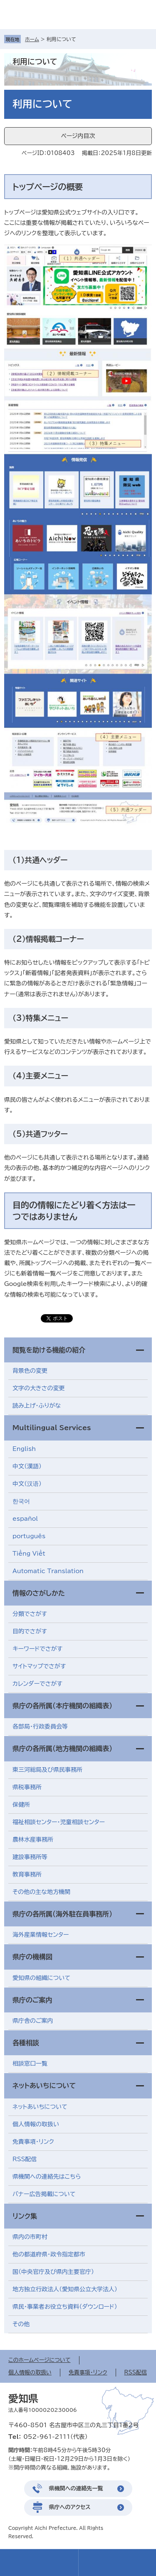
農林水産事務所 (32, 1839)
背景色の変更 (29, 1371)
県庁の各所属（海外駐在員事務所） (62, 1914)
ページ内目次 (78, 136)
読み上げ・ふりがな (36, 1406)
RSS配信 (24, 2159)
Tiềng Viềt (28, 1553)
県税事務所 (27, 1787)
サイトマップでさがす (39, 1666)
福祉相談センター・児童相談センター (58, 1822)
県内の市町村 (29, 2237)
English (24, 1449)
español (25, 1519)
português (28, 1536)
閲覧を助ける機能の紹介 (48, 1350)
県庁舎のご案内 (32, 2021)
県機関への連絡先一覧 (76, 2488)
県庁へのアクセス (70, 2507)
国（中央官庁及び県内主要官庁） (53, 2272)
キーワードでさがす (37, 1649)
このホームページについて (39, 2360)
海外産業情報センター (40, 1935)
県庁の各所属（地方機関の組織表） (62, 1748)
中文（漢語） (27, 1466)
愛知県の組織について (41, 1978)
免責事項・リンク (33, 2142)
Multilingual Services (51, 1427)
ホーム (32, 39)
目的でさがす (29, 1631)
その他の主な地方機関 (41, 1892)
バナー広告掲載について (43, 2194)
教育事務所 (27, 1874)
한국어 (21, 1501)
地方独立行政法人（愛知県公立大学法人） (64, 2289)
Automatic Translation (48, 1571)
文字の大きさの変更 (38, 1388)
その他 (21, 2324)
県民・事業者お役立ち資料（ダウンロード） (64, 2307)
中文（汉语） (27, 1484)
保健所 (21, 1805)
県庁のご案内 (32, 2000)
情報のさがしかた (38, 1593)
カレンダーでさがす (37, 1684)
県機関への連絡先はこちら (46, 2177)
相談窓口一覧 (29, 2063)
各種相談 (25, 2042)
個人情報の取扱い (35, 2124)
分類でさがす (29, 1614)
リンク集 (24, 2216)
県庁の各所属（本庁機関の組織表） (62, 1705)
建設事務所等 (29, 1857)
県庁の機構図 (32, 1956)
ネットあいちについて (44, 2085)
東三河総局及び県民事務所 (47, 1770)
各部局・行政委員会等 (40, 1726)
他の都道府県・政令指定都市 (48, 2254)
